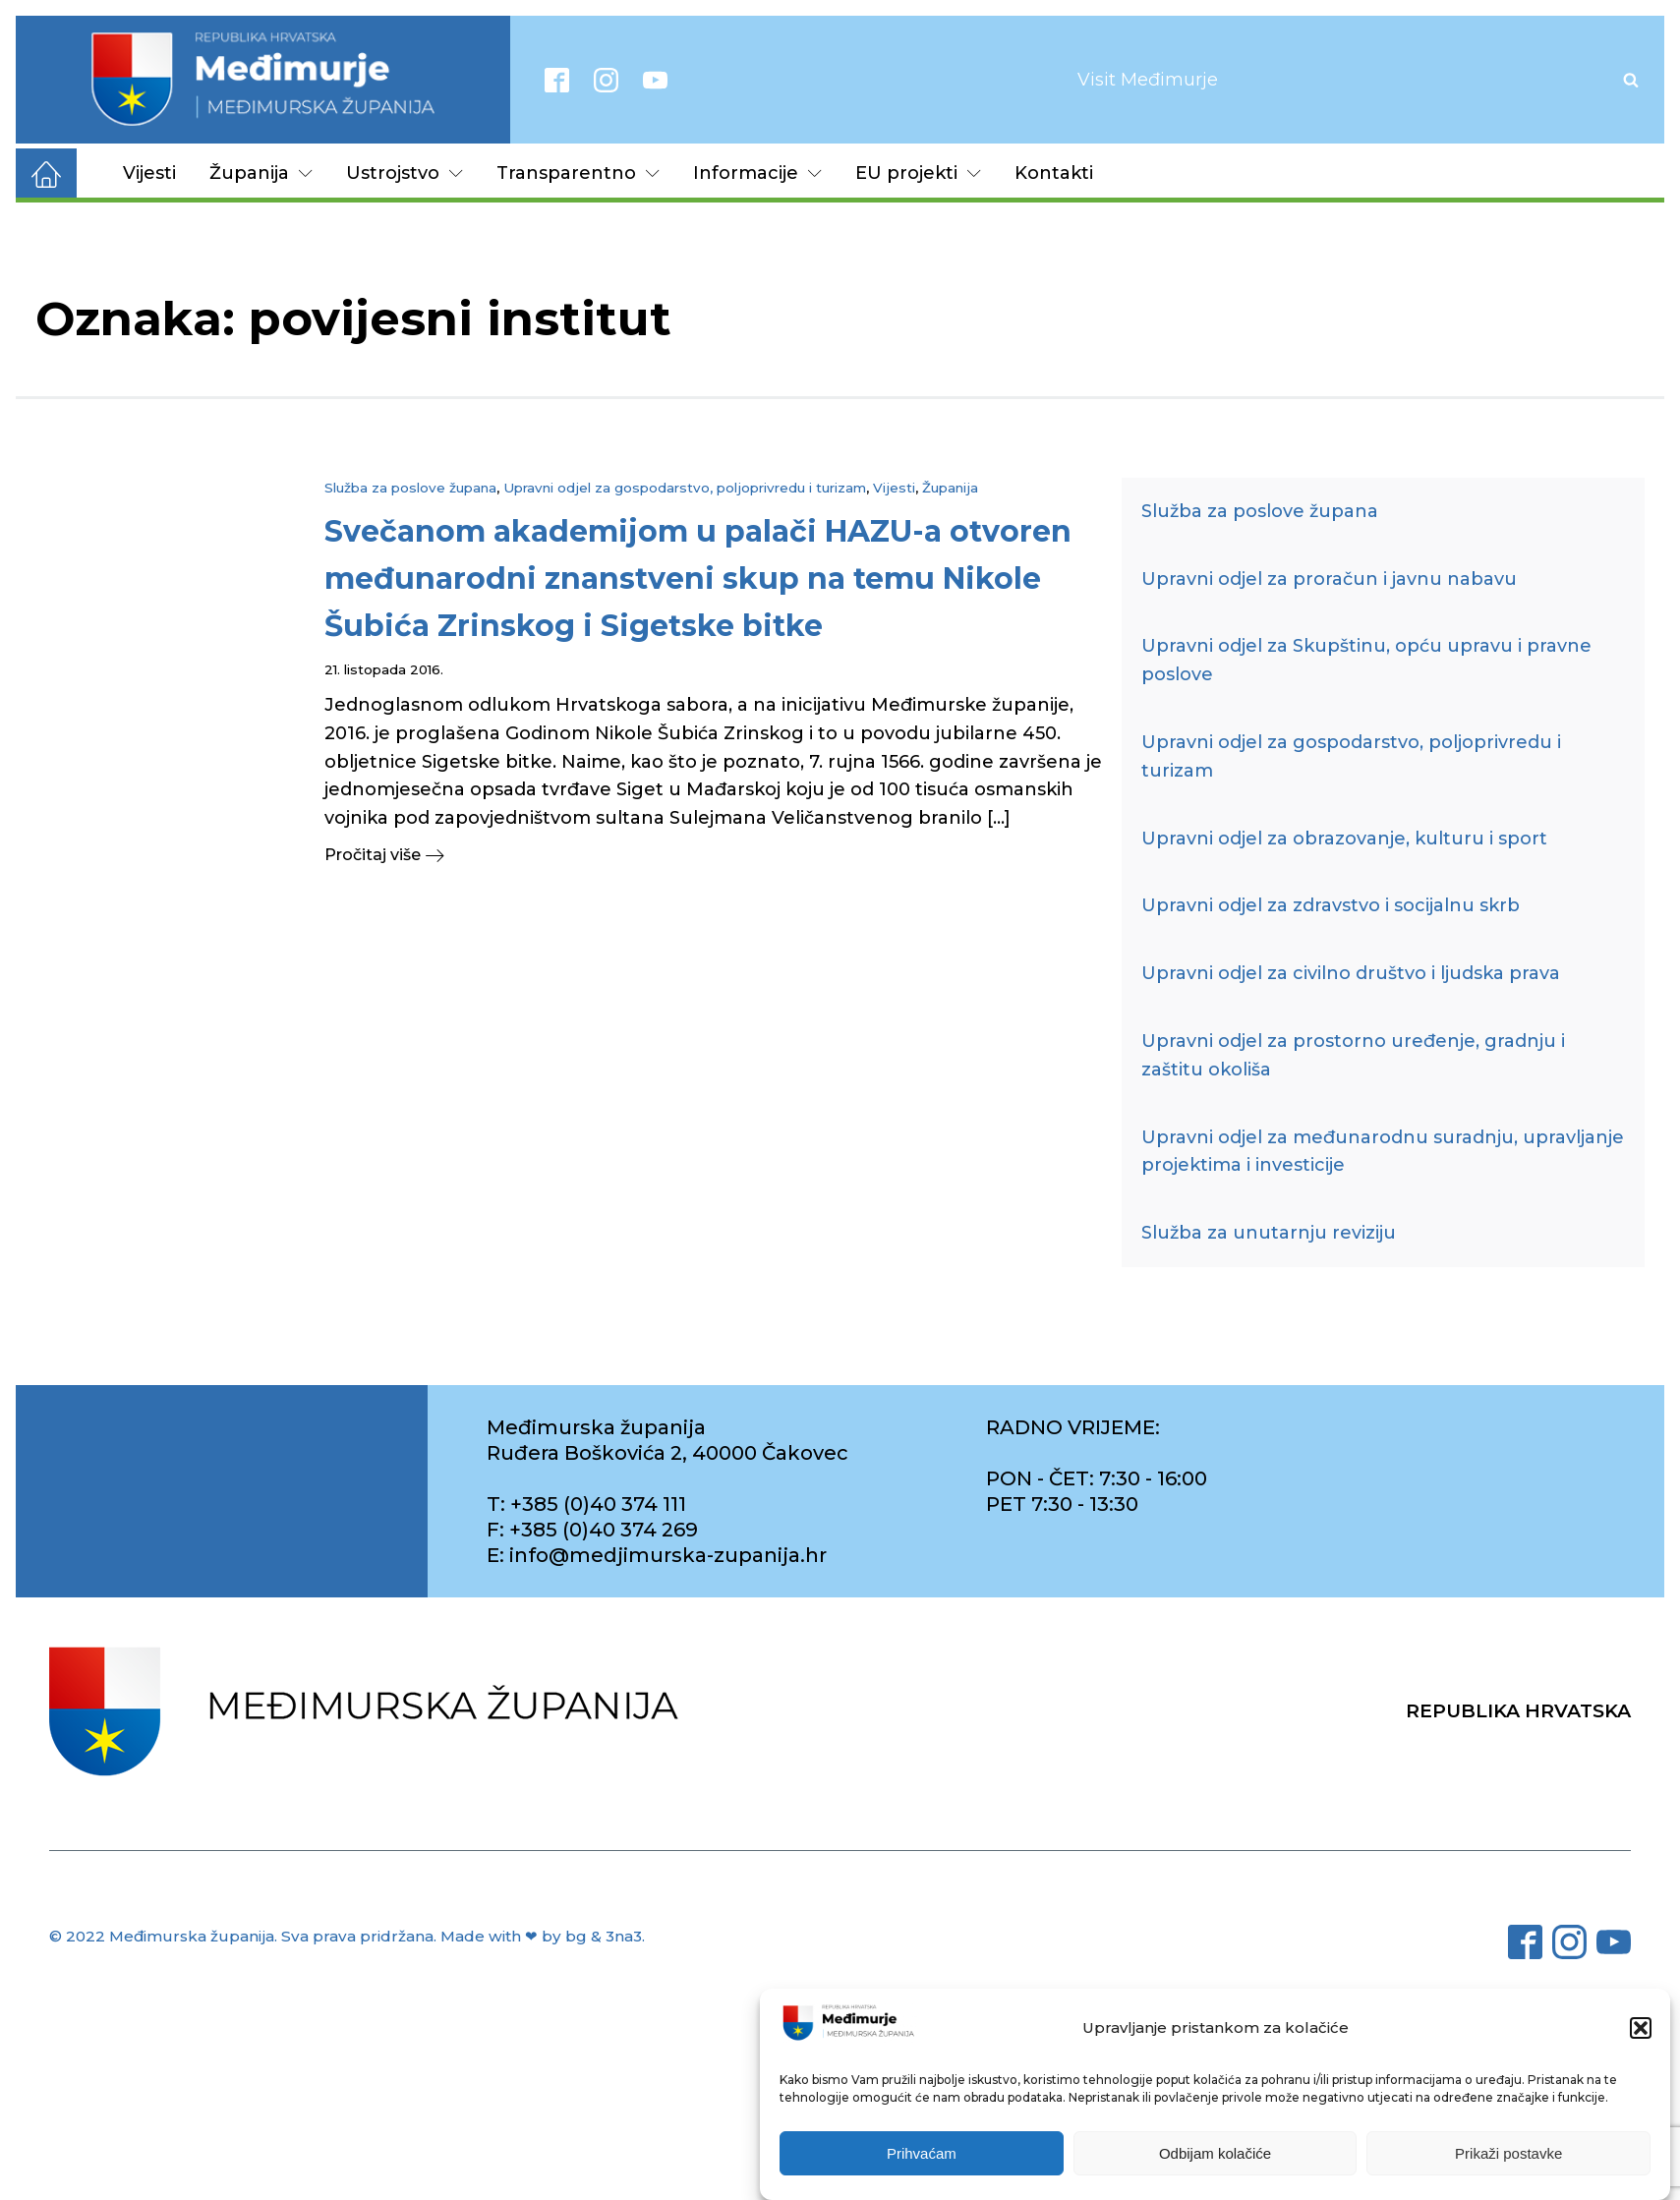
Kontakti (1053, 173)
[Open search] (1631, 79)
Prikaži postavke (1508, 2153)
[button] (1641, 2028)
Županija (261, 173)
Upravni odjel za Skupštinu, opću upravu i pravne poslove (1366, 660)
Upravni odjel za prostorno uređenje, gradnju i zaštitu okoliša (1353, 1055)
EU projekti (918, 173)
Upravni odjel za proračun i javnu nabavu (1329, 579)
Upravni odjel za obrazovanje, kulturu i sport (1344, 838)
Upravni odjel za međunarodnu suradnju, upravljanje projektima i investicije (1382, 1152)
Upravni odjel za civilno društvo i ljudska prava (1350, 973)
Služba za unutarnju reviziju (1268, 1233)
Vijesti (149, 173)
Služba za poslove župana (410, 487)
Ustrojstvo (404, 173)
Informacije (757, 173)
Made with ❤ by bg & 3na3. (542, 1936)
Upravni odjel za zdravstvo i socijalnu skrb (1330, 905)
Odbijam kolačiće (1215, 2153)
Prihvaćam (921, 2153)
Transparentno (578, 173)
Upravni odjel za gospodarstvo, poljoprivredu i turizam (684, 487)
